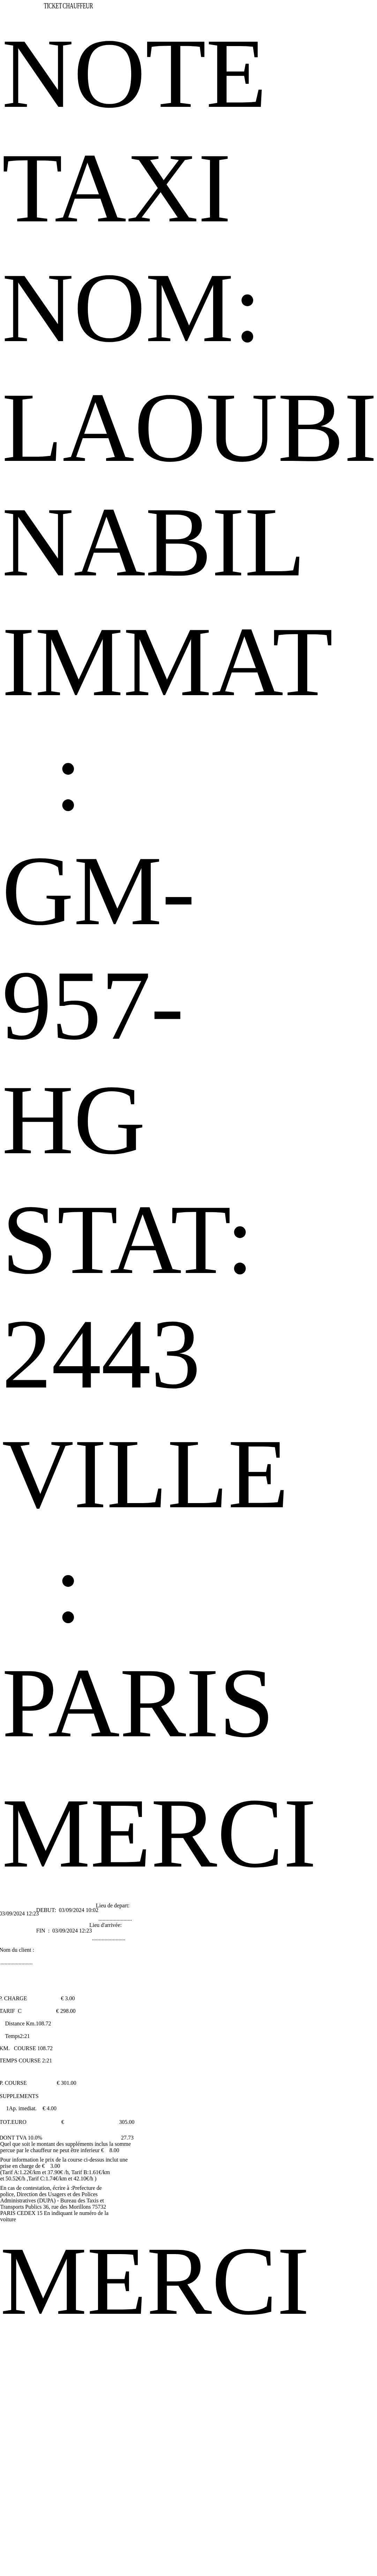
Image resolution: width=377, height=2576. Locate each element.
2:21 (25, 2036)
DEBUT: (47, 1910)
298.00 (68, 2011)
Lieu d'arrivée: (105, 1925)
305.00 (127, 2122)
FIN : (43, 1931)
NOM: (131, 307)
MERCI (159, 1833)
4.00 (51, 2108)
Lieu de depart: (113, 1905)
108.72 (43, 2023)
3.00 (70, 1998)
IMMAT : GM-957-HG (167, 890)
